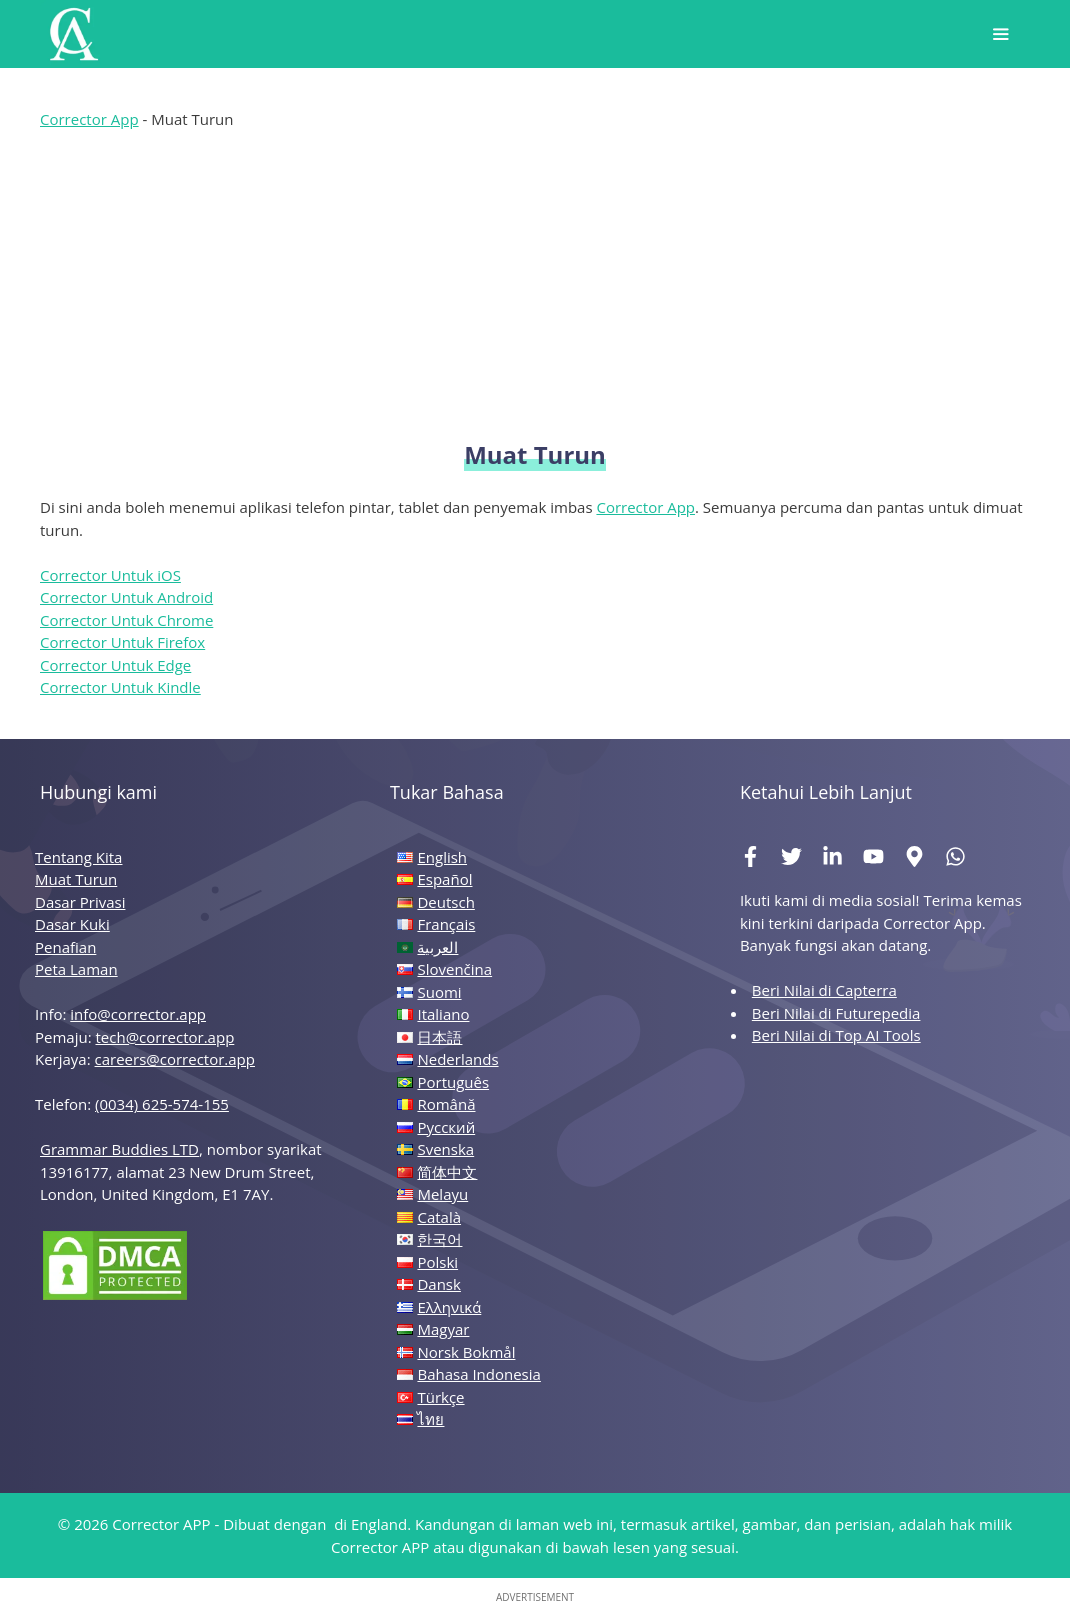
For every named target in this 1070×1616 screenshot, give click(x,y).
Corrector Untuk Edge (115, 665)
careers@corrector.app (175, 1059)
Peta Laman (76, 969)
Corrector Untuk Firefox (122, 642)
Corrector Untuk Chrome (126, 620)
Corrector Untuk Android (126, 597)
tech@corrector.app (165, 1037)
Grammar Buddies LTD (119, 1149)
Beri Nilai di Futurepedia (836, 1013)
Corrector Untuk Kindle (120, 687)
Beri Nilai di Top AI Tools (836, 1035)
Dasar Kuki (72, 924)
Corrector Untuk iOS (110, 575)
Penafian (65, 947)
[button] (1000, 34)
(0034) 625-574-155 (162, 1104)
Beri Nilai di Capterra (824, 990)
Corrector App (89, 119)
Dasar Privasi (80, 902)
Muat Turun (76, 879)
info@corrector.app (138, 1014)
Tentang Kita (78, 857)
